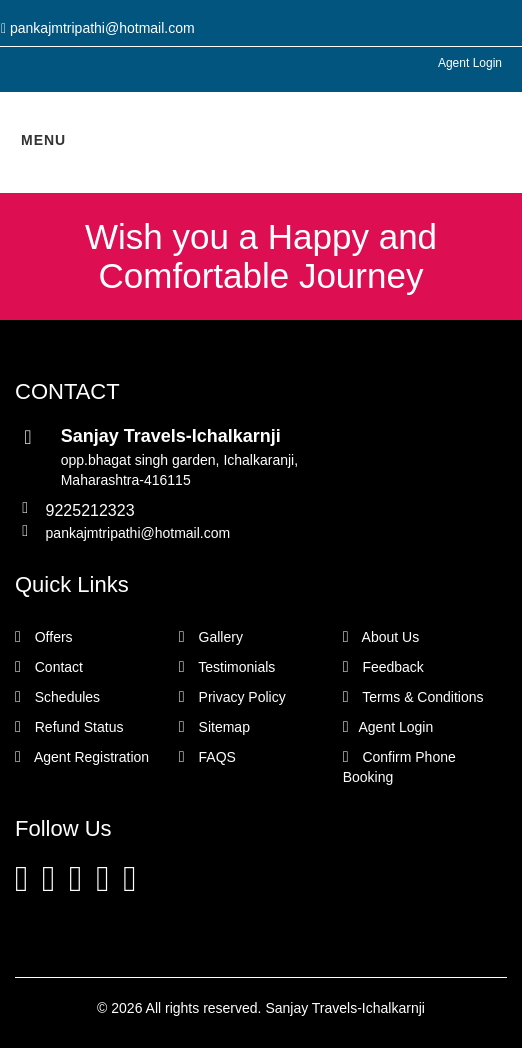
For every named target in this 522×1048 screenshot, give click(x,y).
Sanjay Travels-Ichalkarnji (345, 1008)
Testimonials (227, 667)
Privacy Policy (232, 697)
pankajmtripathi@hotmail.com (138, 533)
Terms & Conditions (413, 697)
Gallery (211, 637)
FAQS (207, 757)
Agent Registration (82, 757)
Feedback (383, 667)
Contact (49, 667)
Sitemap (214, 727)
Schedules (57, 697)
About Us (381, 637)
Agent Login (470, 63)
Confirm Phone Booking (399, 767)
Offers (44, 637)
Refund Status (69, 727)
